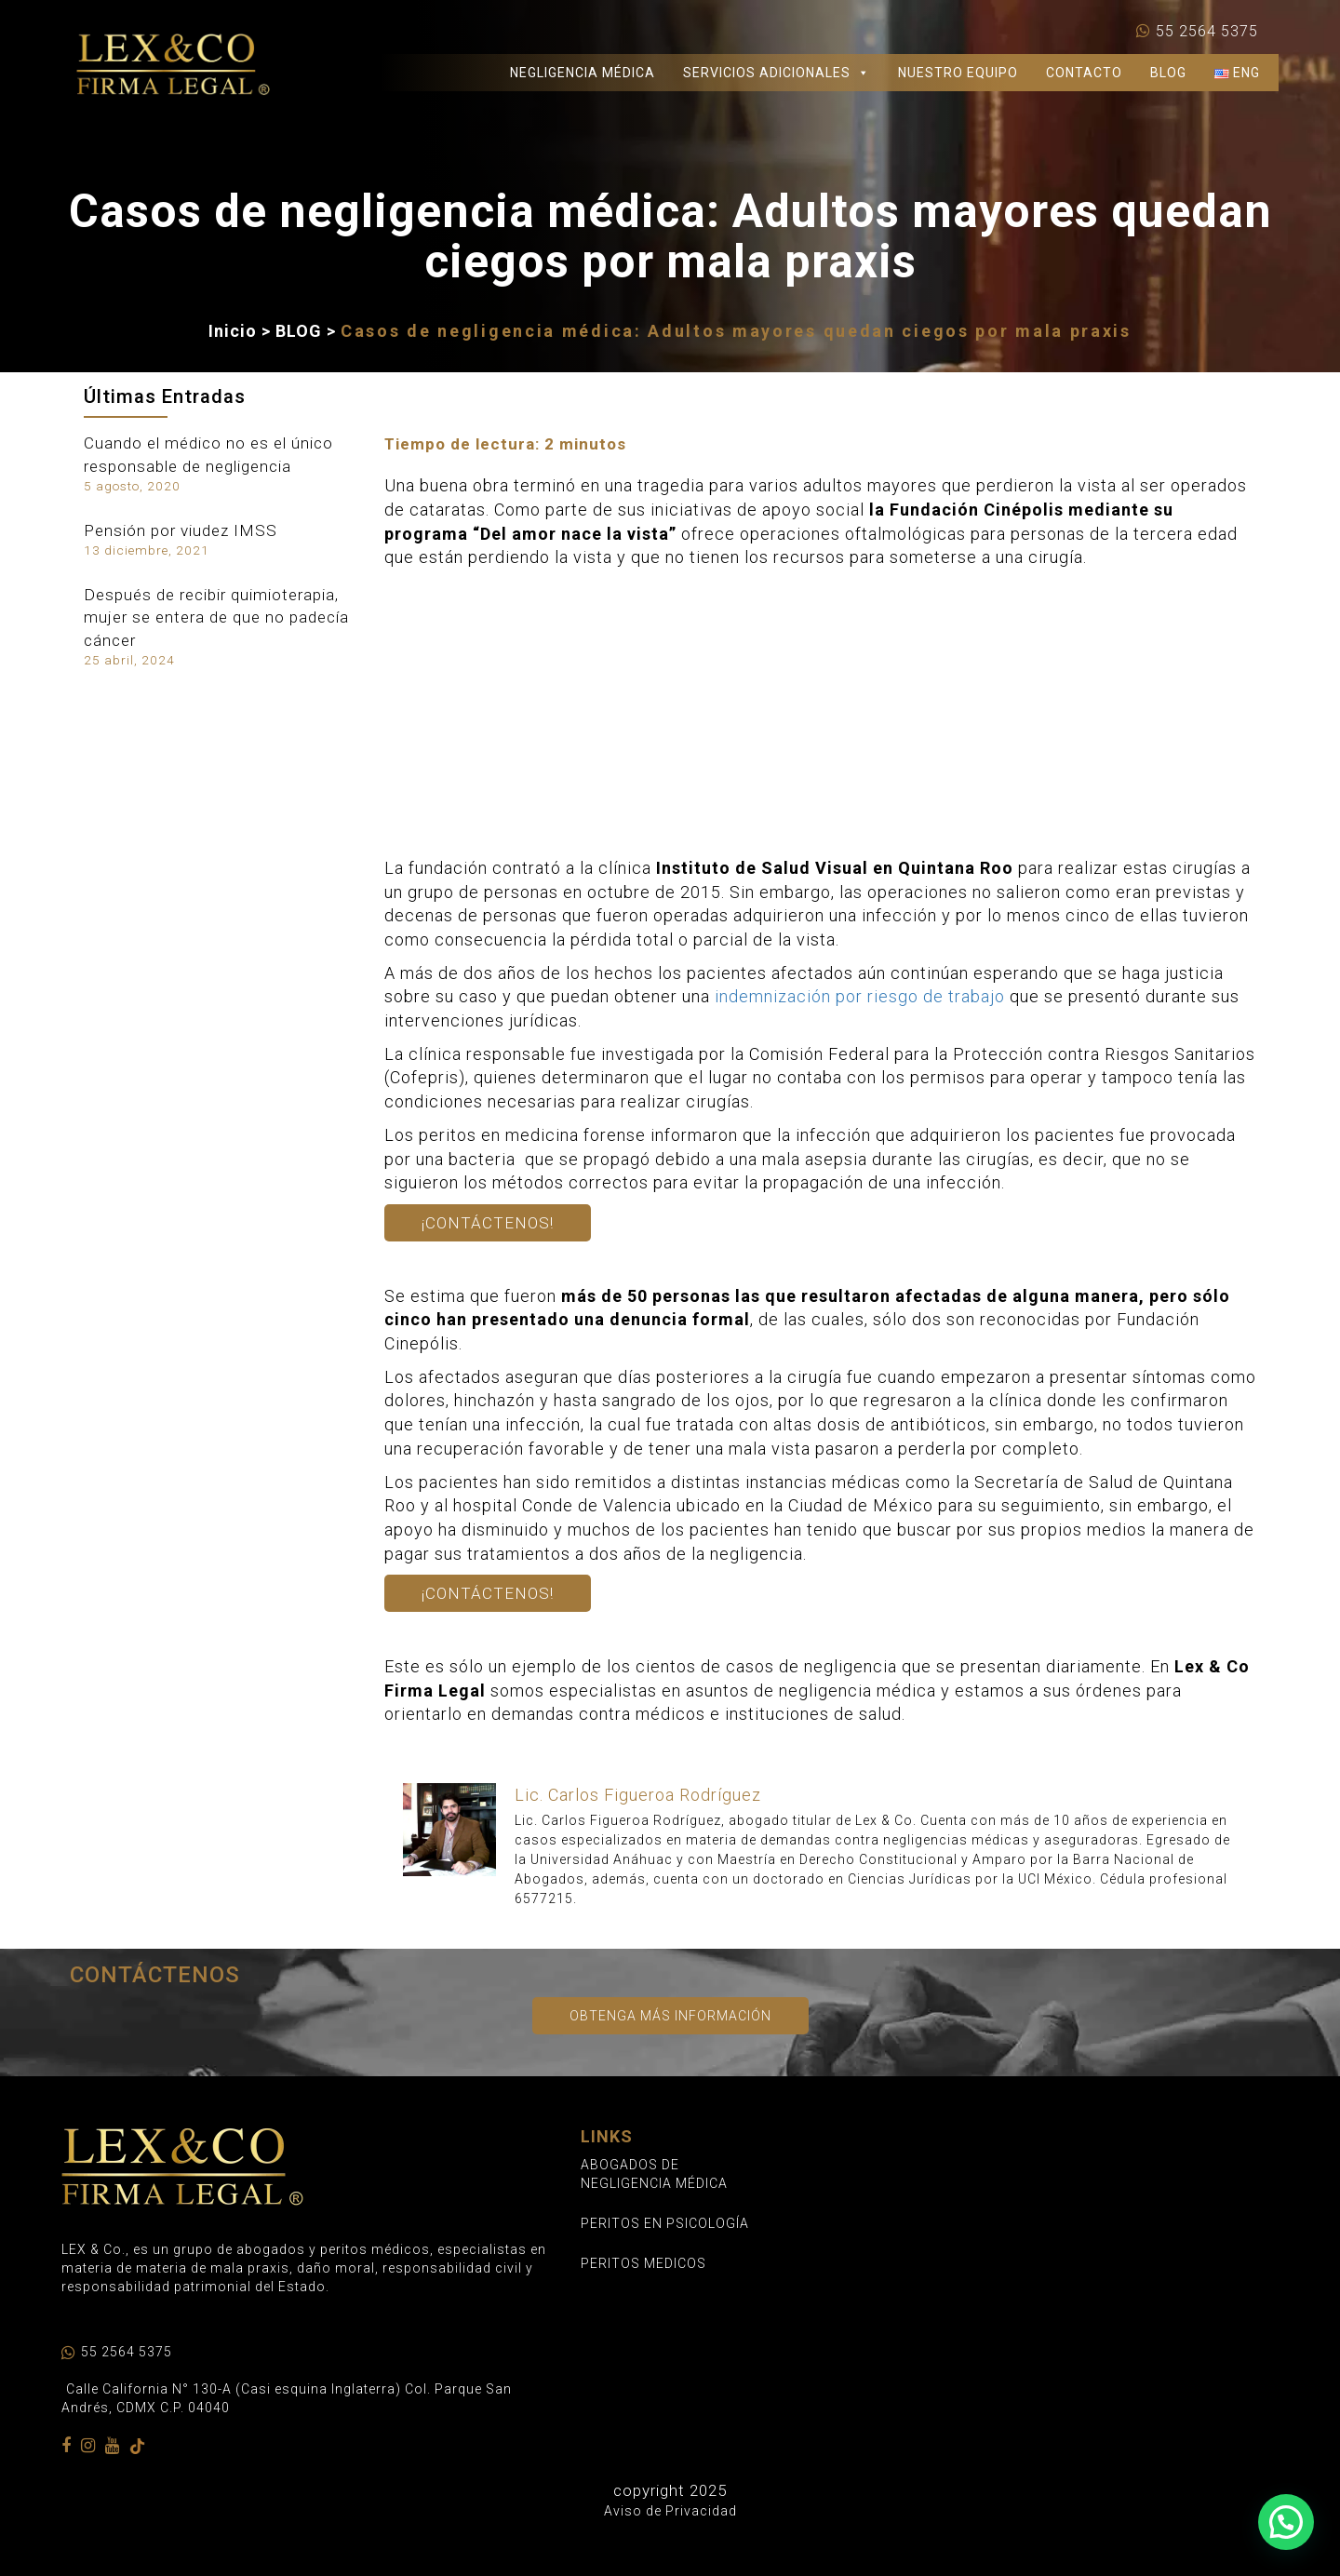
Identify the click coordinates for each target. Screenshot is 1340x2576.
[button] (1286, 2522)
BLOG (1168, 72)
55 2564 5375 (1207, 31)
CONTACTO (1084, 72)
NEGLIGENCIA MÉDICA (582, 72)
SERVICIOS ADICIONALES (776, 72)
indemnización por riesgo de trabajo (860, 996)
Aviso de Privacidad (670, 2510)
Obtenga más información (670, 2015)
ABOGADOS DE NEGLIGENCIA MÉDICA (654, 2174)
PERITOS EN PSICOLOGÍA (665, 2223)
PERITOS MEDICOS (643, 2263)
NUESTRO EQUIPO (958, 72)
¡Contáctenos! (488, 1223)
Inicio (232, 331)
